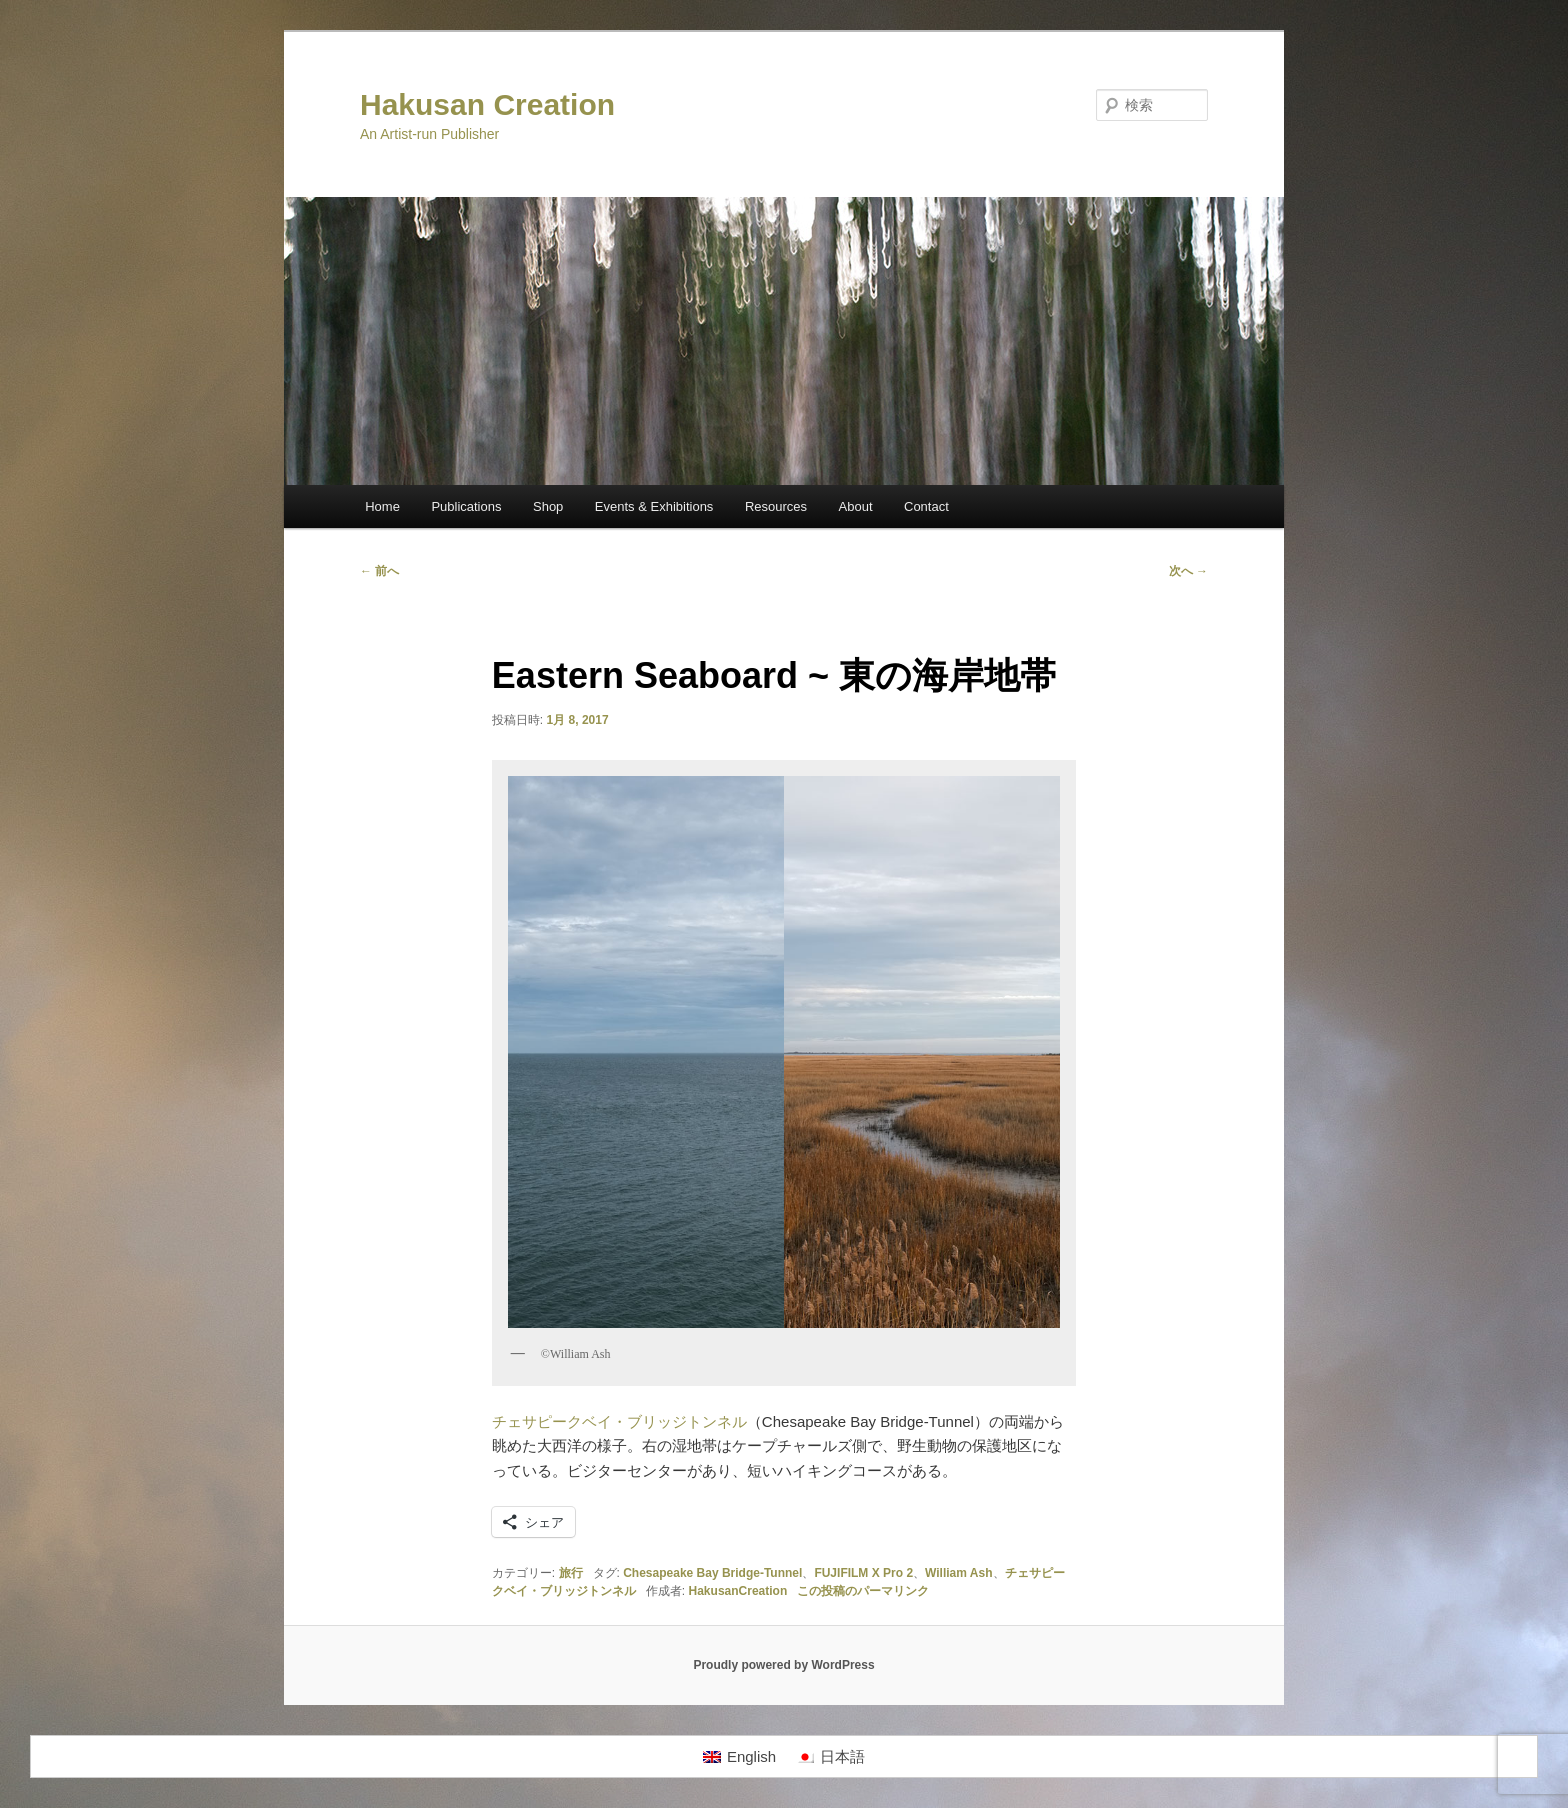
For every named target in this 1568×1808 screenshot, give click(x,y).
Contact (926, 506)
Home (382, 506)
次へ (1188, 571)
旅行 (571, 1573)
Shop (548, 506)
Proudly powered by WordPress (783, 1665)
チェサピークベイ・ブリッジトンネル (619, 1421)
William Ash (958, 1573)
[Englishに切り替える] (739, 1757)
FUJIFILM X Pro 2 (863, 1573)
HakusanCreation (738, 1591)
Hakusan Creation (487, 104)
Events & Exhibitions (654, 506)
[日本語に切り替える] (830, 1757)
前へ (379, 571)
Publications (466, 506)
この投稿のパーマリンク (863, 1591)
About (856, 506)
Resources (776, 506)
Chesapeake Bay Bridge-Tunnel (712, 1573)
